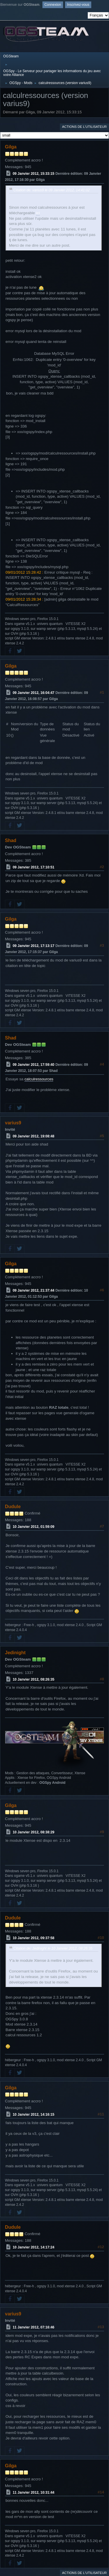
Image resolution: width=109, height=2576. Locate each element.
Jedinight (15, 1652)
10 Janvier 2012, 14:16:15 (33, 2115)
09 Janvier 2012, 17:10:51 (33, 867)
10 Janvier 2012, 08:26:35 (33, 1679)
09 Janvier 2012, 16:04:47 (33, 693)
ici (38, 213)
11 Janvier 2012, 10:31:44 (33, 2492)
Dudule (13, 1506)
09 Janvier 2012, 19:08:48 (33, 1136)
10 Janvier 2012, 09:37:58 (33, 1938)
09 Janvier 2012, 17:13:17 (33, 946)
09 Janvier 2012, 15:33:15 (33, 174)
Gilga (11, 146)
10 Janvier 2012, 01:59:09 (33, 1527)
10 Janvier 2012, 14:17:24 (33, 2247)
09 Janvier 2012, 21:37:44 (33, 1290)
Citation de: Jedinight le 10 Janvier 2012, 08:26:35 (52, 1948)
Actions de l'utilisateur (84, 126)
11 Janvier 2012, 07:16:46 (33, 2327)
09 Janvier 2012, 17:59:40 (33, 1065)
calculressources (38, 1079)
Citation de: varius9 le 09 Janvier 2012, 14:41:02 (51, 190)
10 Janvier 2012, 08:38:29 (33, 1832)
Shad (10, 840)
